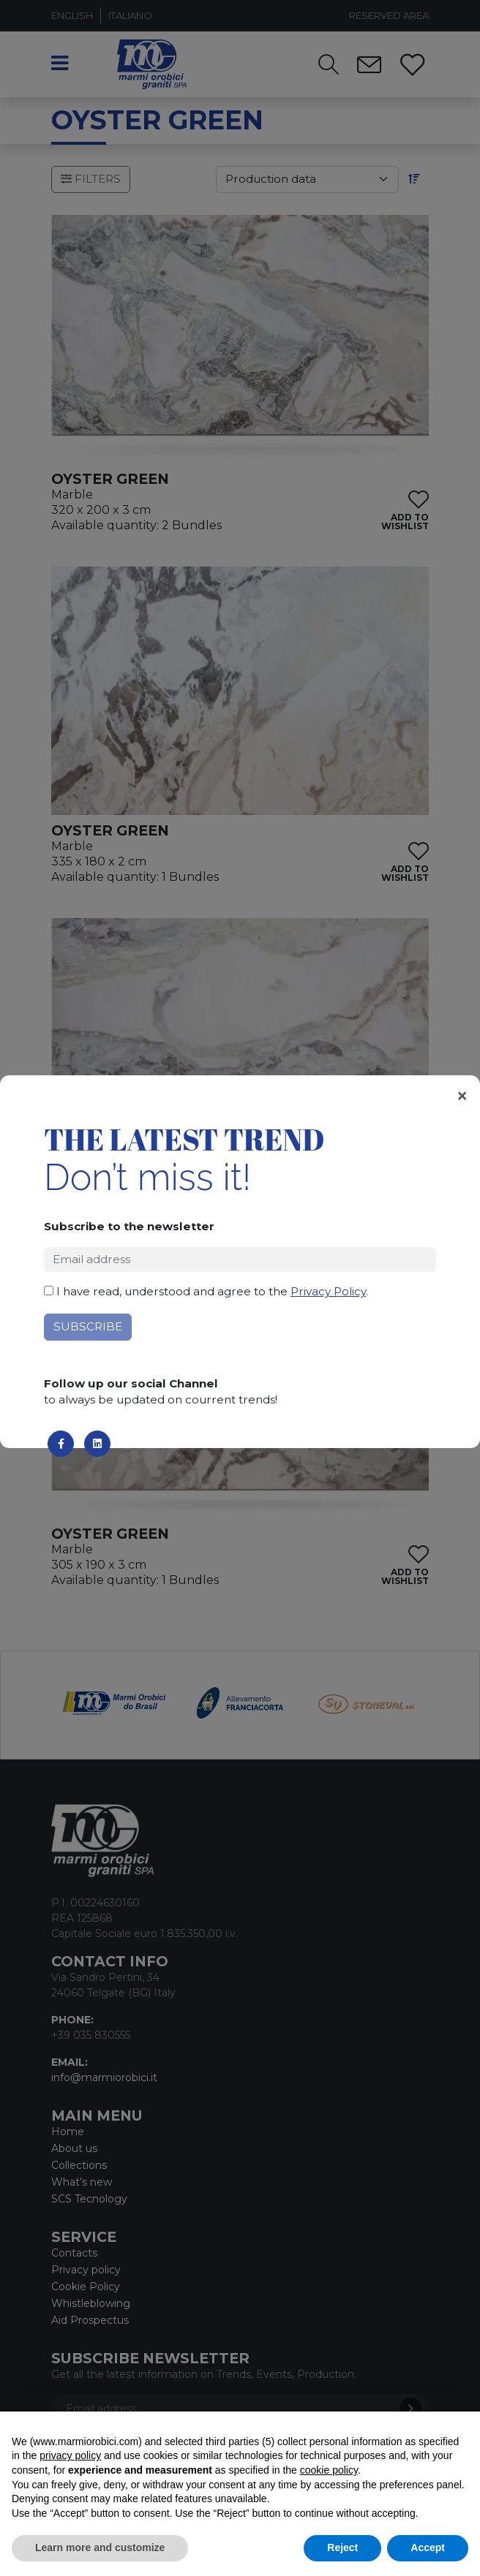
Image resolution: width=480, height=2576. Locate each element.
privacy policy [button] (70, 2455)
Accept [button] (427, 2547)
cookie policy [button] (329, 2470)
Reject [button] (342, 2547)
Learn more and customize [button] (100, 2547)
